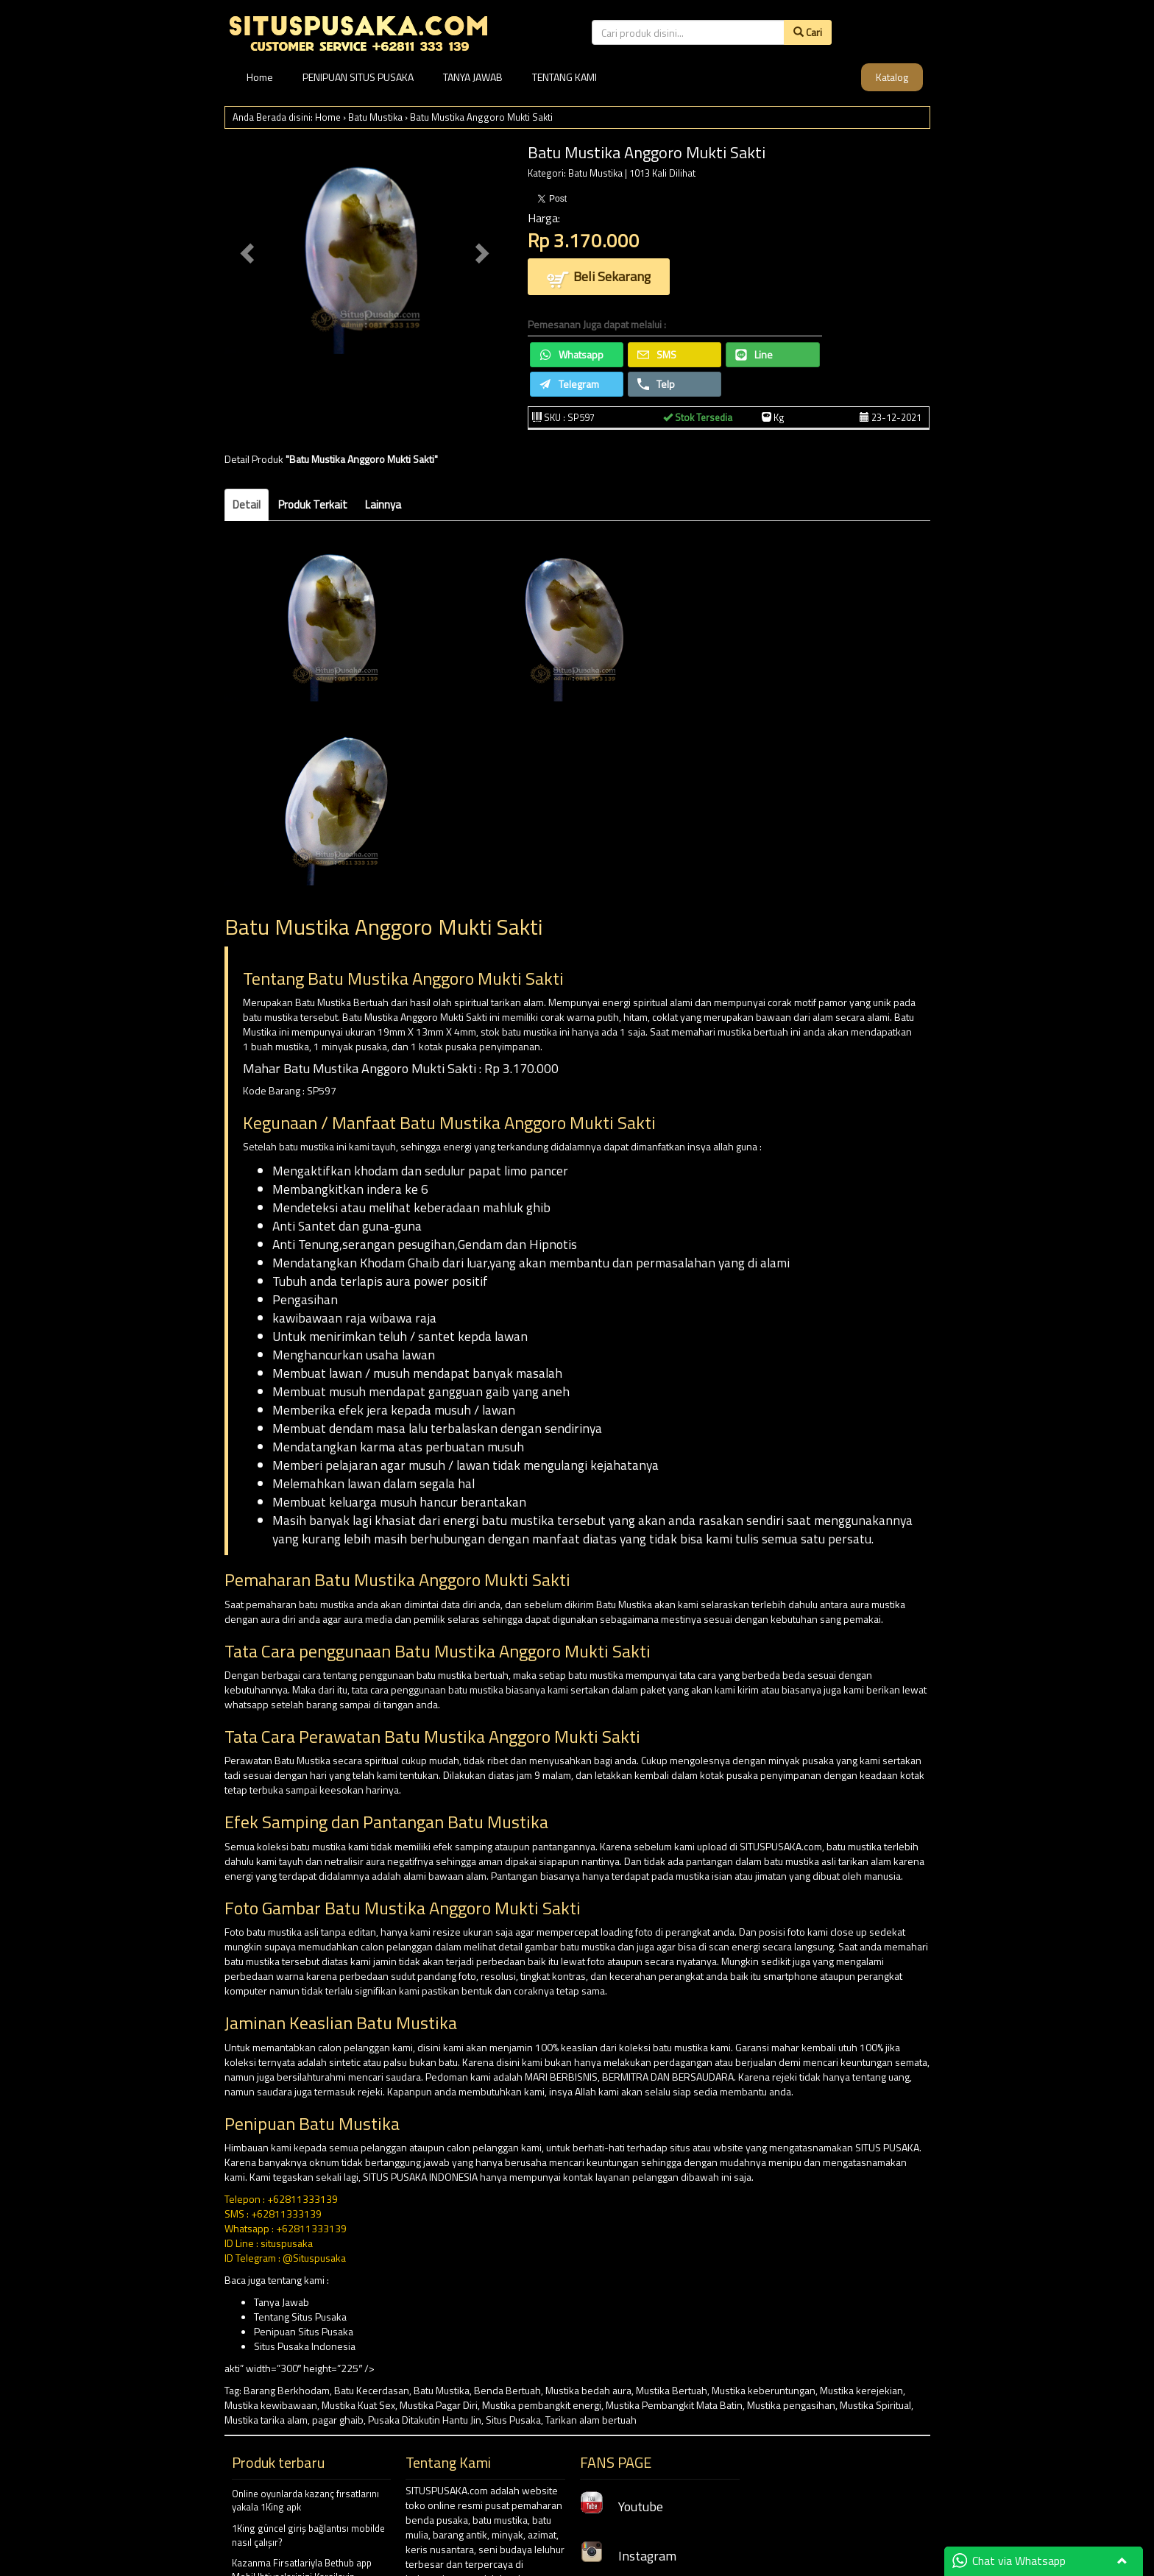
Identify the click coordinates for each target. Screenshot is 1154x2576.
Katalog (892, 77)
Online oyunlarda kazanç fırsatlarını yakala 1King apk (305, 2500)
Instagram (628, 2556)
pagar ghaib (338, 2419)
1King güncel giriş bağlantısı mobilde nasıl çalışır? (308, 2535)
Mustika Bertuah (671, 2390)
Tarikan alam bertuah (591, 2419)
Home (260, 77)
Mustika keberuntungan (763, 2390)
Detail (247, 504)
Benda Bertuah (507, 2390)
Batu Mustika (375, 117)
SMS (656, 354)
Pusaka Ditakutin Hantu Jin (424, 2419)
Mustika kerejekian (861, 2390)
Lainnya (383, 504)
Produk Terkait (312, 504)
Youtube (621, 2506)
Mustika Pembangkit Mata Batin (674, 2405)
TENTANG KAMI (564, 77)
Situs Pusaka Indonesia (304, 2346)
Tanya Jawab (281, 2302)
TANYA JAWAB (473, 77)
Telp (656, 384)
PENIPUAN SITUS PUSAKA (358, 77)
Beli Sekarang (599, 277)
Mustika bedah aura (588, 2390)
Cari (807, 32)
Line (754, 354)
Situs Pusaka (513, 2419)
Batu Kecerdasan (371, 2390)
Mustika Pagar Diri (439, 2405)
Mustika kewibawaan (270, 2405)
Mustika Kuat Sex (358, 2405)
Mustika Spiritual (875, 2405)
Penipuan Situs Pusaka (303, 2331)
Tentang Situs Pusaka (300, 2316)
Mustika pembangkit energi (541, 2405)
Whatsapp (571, 354)
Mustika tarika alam (266, 2419)
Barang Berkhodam (287, 2390)
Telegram (569, 384)
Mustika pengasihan (791, 2405)
